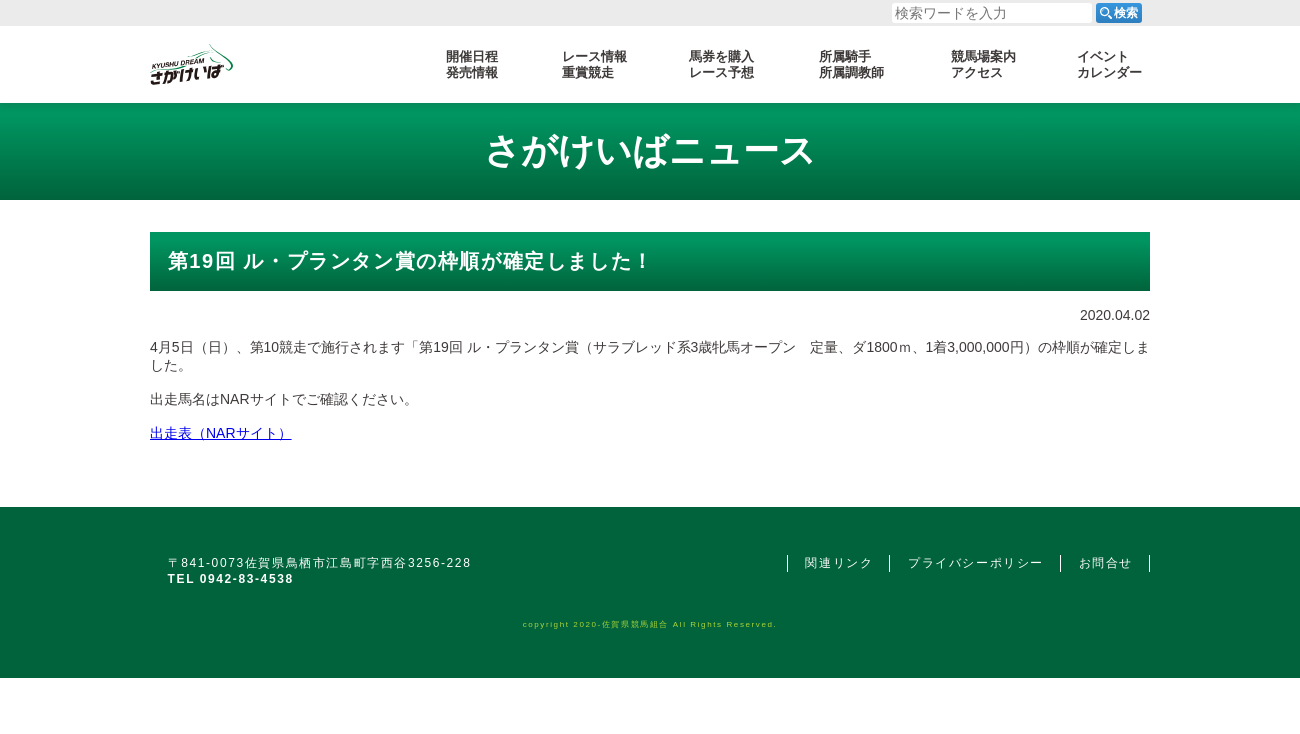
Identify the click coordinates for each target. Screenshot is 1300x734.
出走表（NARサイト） (221, 433)
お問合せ (1106, 563)
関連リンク (839, 563)
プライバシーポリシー (976, 563)
